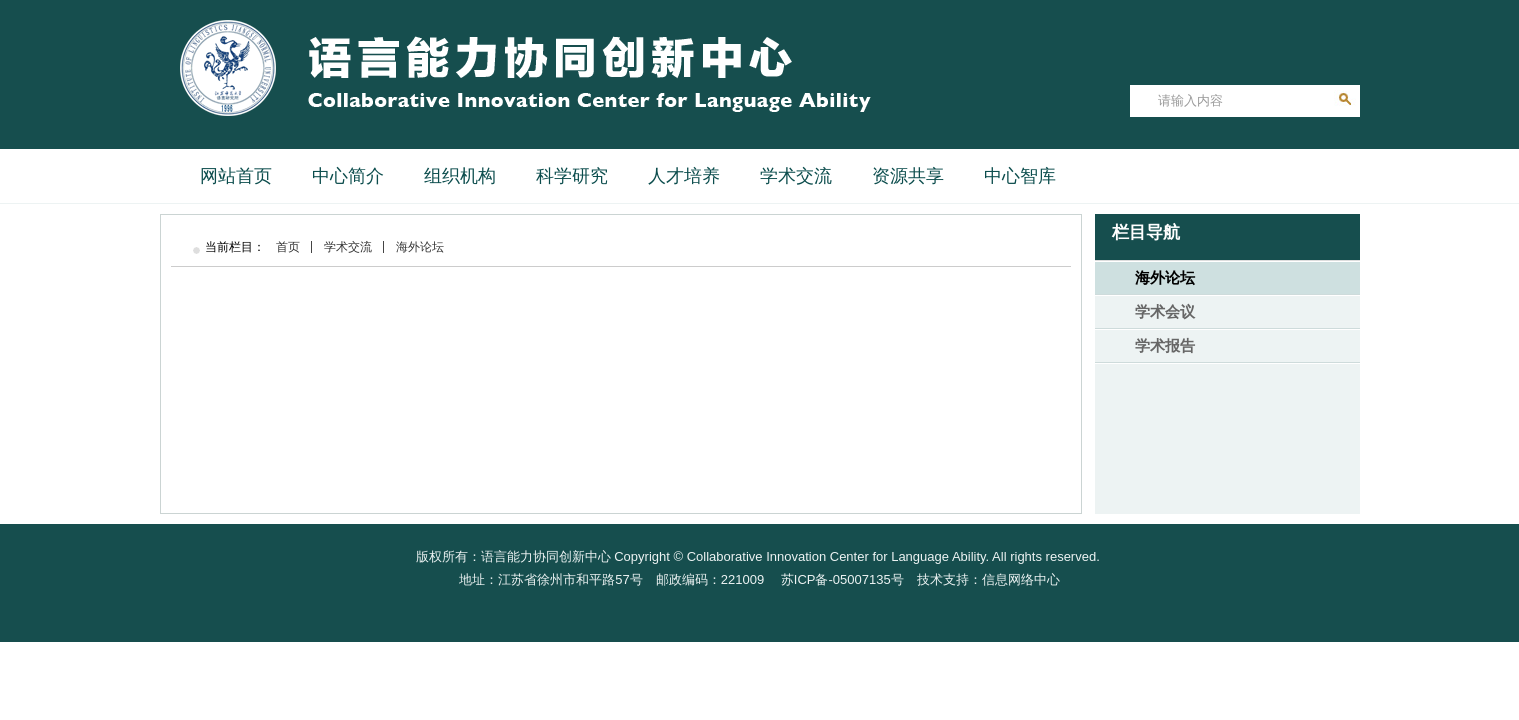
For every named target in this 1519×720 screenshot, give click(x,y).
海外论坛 (420, 247)
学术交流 (348, 247)
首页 (288, 247)
